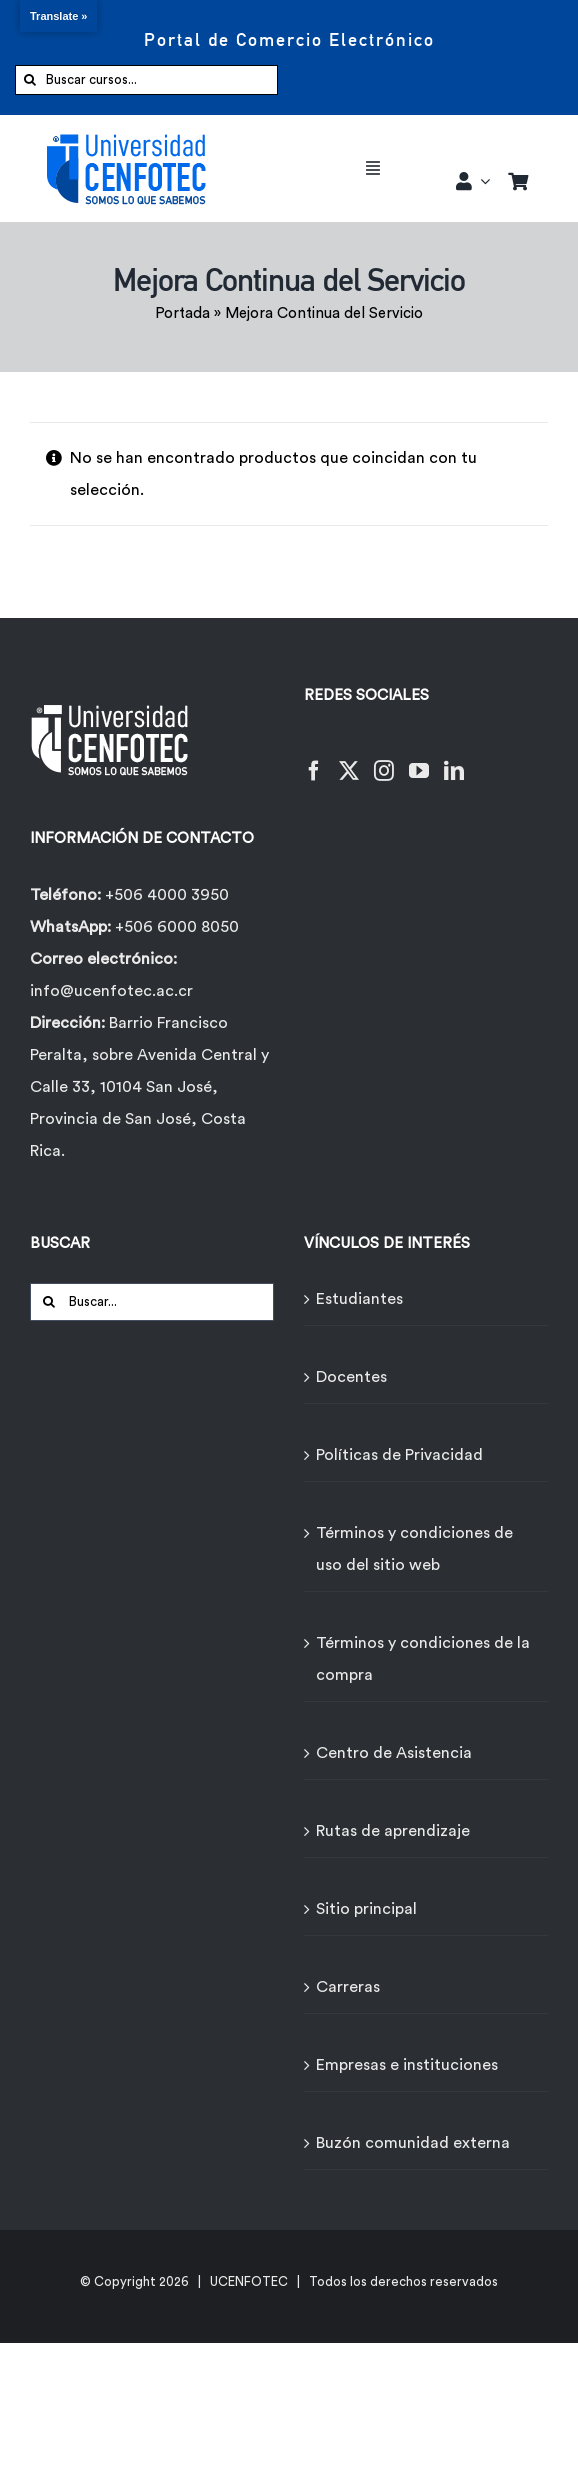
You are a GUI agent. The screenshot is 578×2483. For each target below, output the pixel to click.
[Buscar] (30, 80)
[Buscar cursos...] (146, 80)
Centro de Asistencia (394, 1753)
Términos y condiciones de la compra (423, 1659)
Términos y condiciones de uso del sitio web (414, 1549)
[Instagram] (384, 758)
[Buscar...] (152, 1302)
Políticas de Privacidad (399, 1455)
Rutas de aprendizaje (393, 1831)
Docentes (351, 1377)
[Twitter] (349, 758)
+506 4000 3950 (167, 895)
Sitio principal (366, 1909)
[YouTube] (419, 758)
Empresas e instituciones (407, 2065)
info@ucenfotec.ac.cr (111, 991)
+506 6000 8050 (175, 927)
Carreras (348, 1987)
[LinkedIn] (454, 758)
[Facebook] (314, 758)
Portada (182, 313)
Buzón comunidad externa (413, 2143)
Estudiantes (359, 1299)
